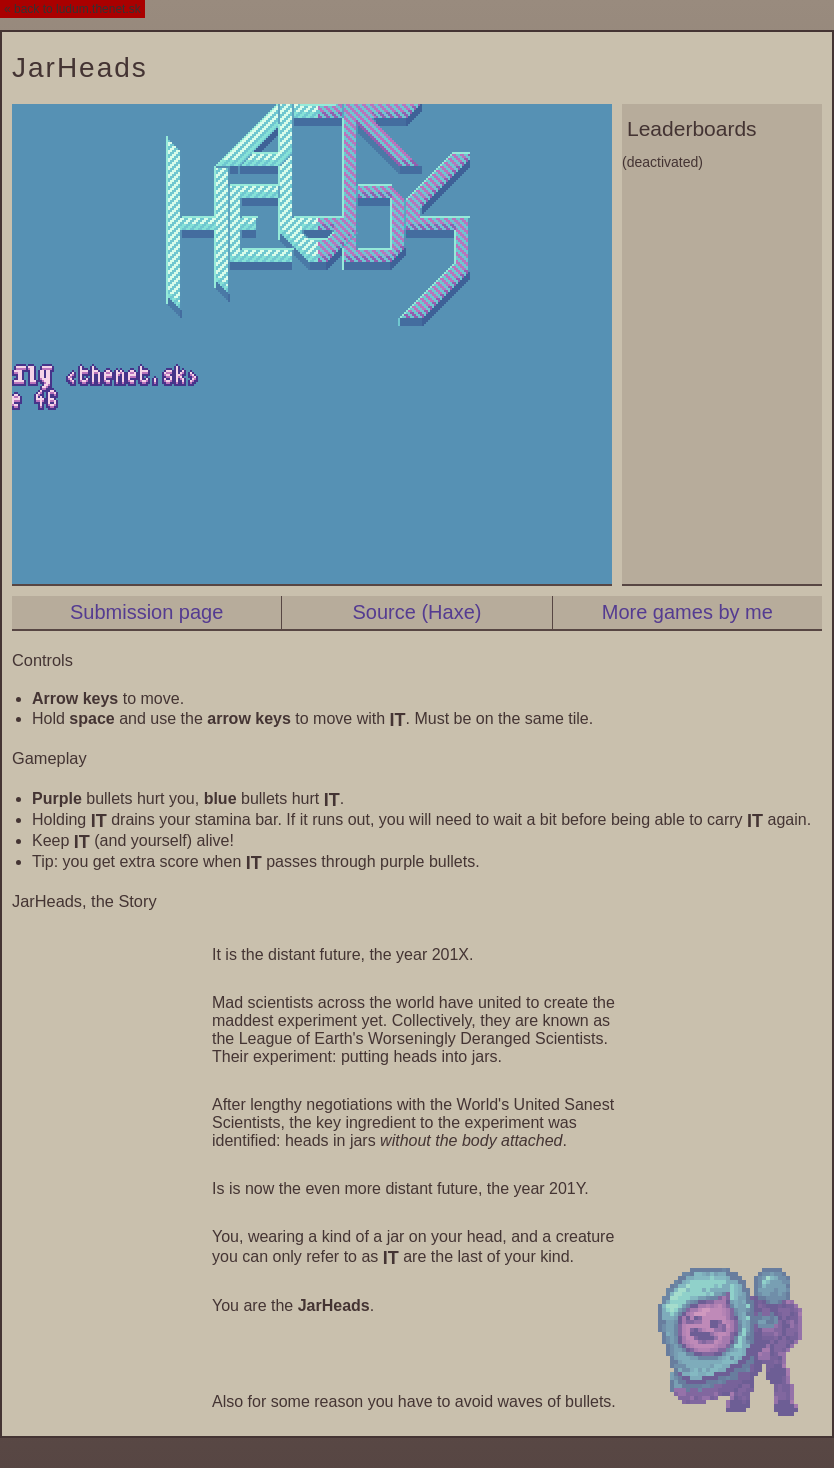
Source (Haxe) (417, 612)
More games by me (687, 612)
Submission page (146, 612)
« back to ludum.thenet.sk (72, 9)
